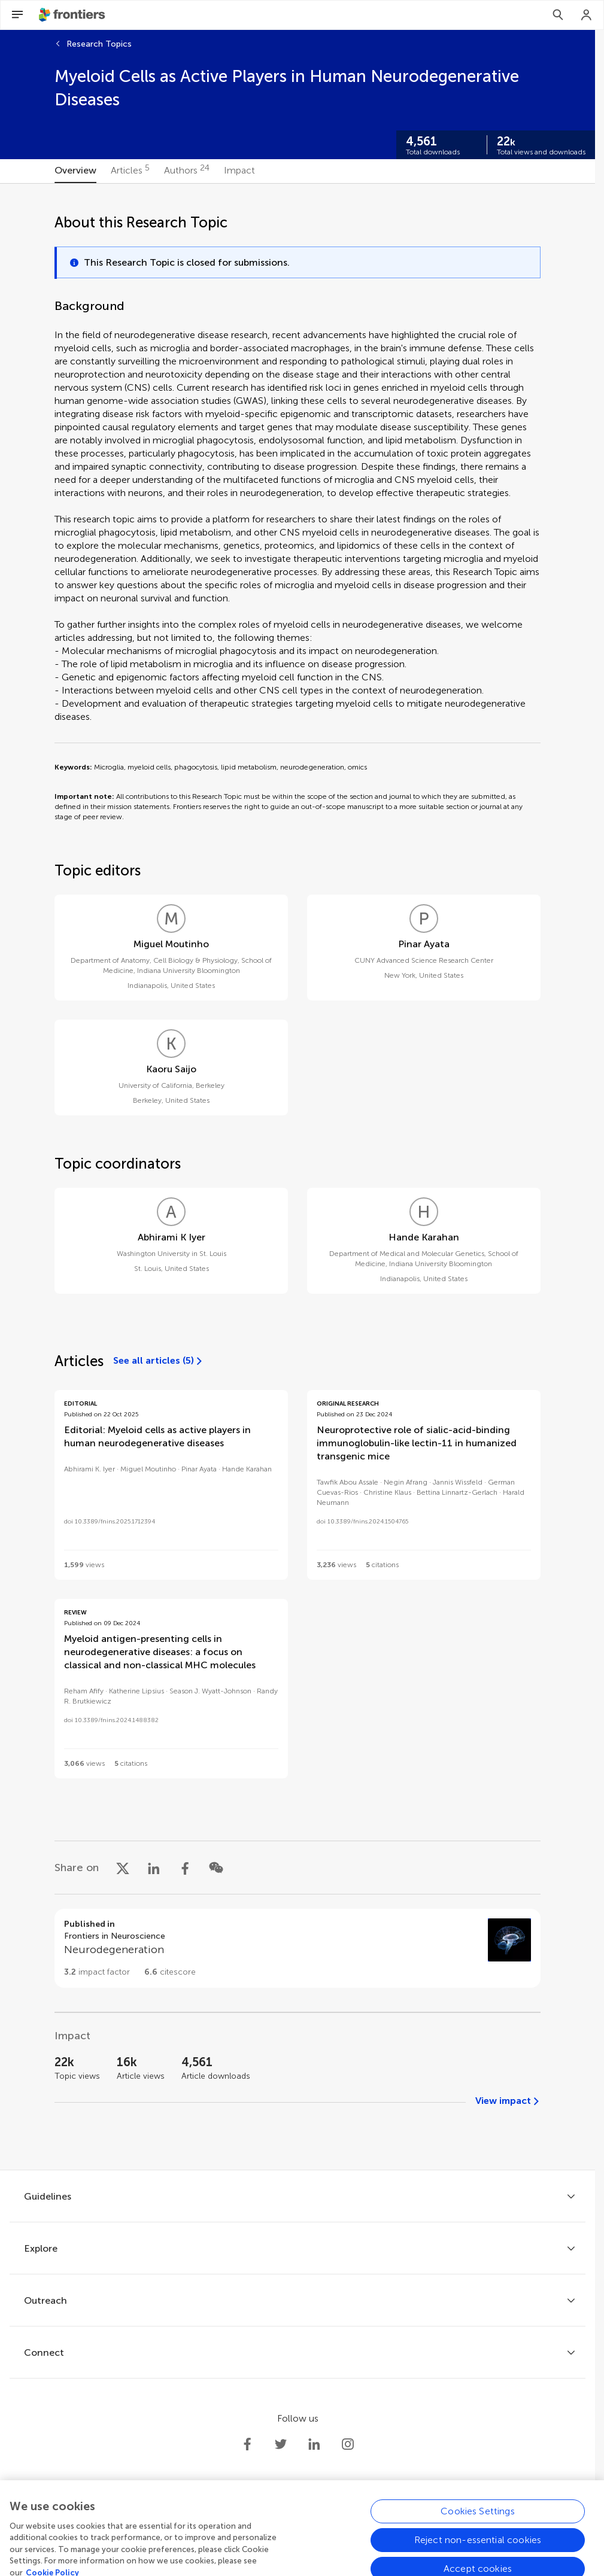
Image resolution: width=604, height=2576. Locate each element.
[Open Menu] (17, 15)
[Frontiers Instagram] (348, 2444)
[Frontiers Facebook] (247, 2444)
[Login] (586, 15)
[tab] (75, 171)
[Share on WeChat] (216, 1867)
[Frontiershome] (73, 15)
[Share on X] (123, 1867)
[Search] (558, 15)
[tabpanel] (297, 1177)
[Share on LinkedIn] (154, 1867)
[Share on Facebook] (185, 1867)
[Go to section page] (297, 1948)
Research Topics (99, 44)
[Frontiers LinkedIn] (314, 2444)
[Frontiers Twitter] (281, 2444)
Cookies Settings (478, 2548)
